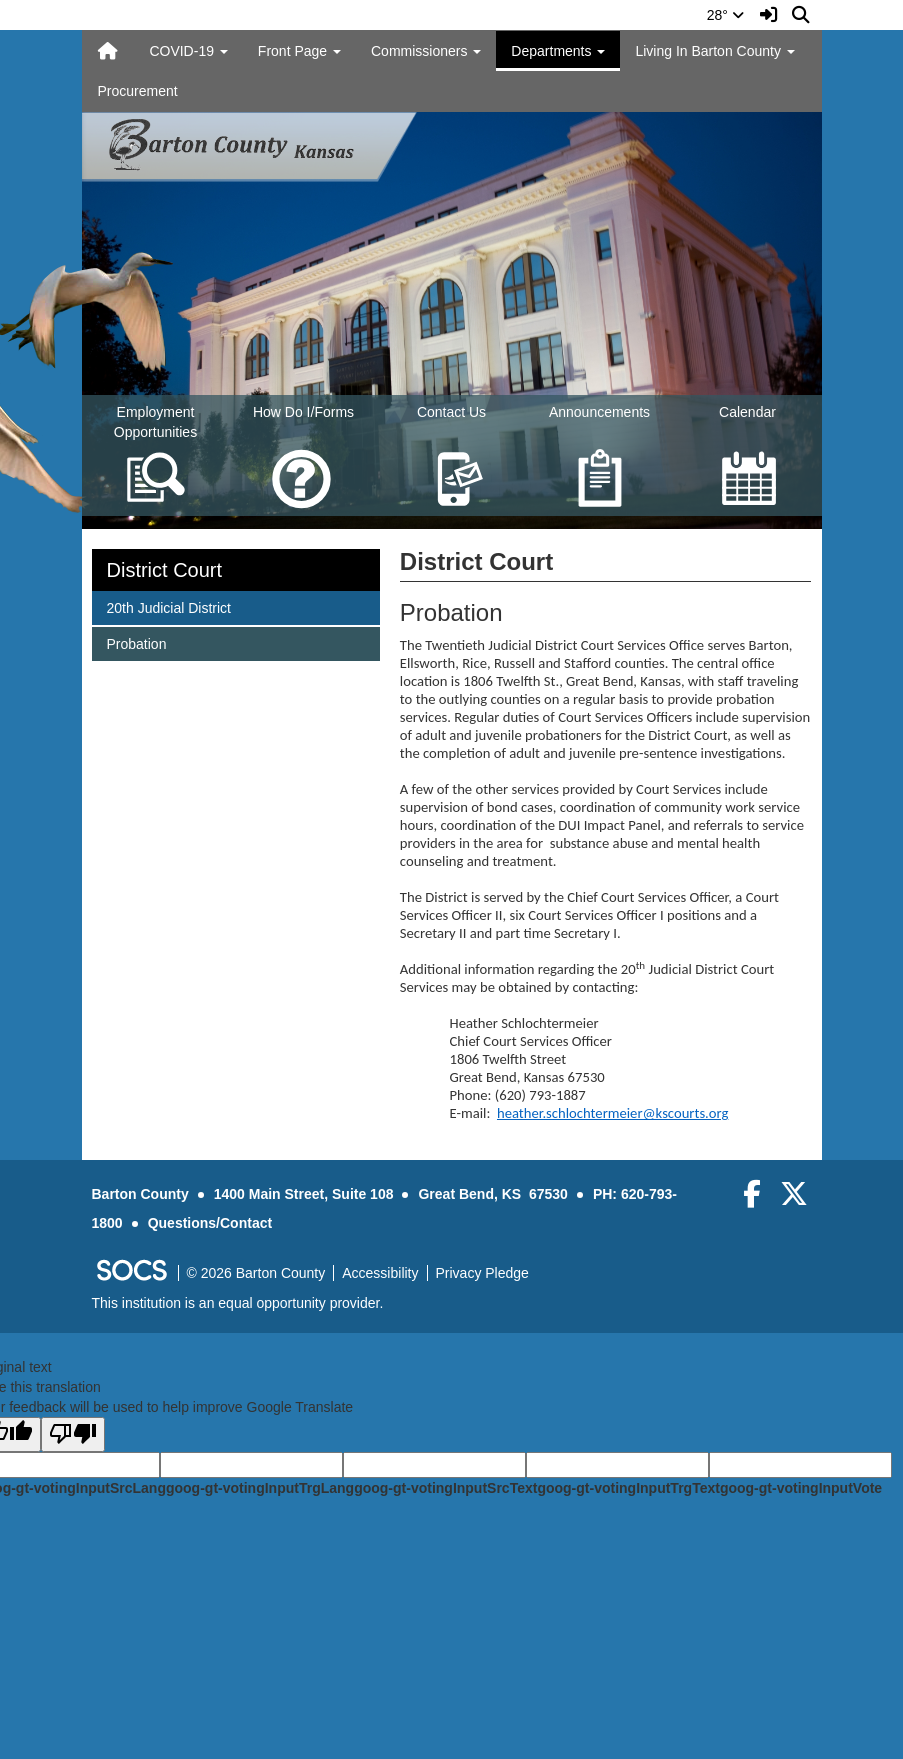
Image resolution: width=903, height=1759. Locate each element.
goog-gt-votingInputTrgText (628, 1488)
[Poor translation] (73, 1434)
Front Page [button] (299, 51)
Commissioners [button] (426, 51)
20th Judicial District (169, 606)
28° (725, 15)
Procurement (138, 91)
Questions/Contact (210, 1223)
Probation (136, 642)
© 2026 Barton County (256, 1273)
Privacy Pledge (482, 1273)
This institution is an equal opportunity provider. (238, 1303)
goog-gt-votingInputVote (801, 1488)
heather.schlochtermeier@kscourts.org (612, 1113)
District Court (165, 570)
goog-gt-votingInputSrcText (445, 1488)
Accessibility (380, 1273)
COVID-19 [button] (188, 51)
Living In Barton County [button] (714, 51)
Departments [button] (558, 51)
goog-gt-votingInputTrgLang (260, 1488)
